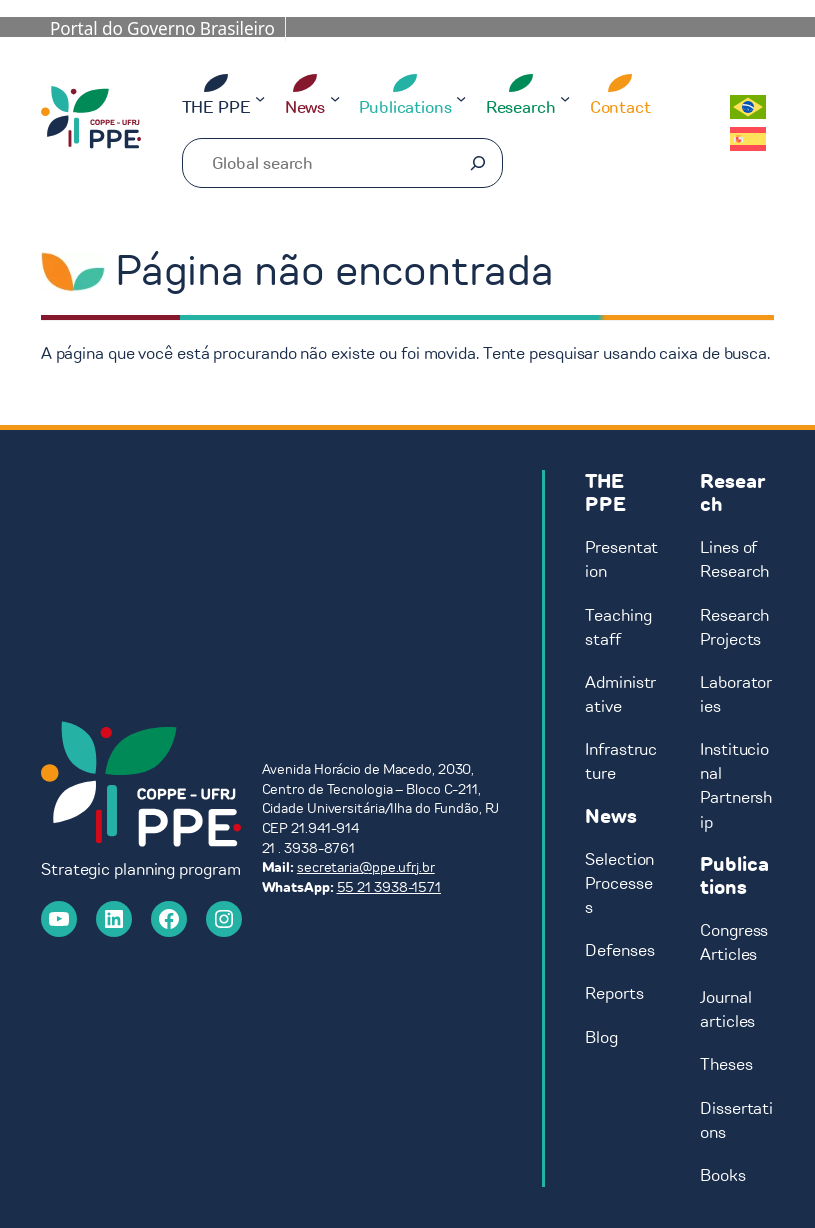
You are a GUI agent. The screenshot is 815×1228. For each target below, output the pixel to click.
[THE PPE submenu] (260, 98)
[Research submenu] (565, 98)
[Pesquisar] (478, 163)
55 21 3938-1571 (389, 887)
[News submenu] (335, 98)
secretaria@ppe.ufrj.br (366, 867)
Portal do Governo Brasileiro (162, 28)
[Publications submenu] (461, 98)
